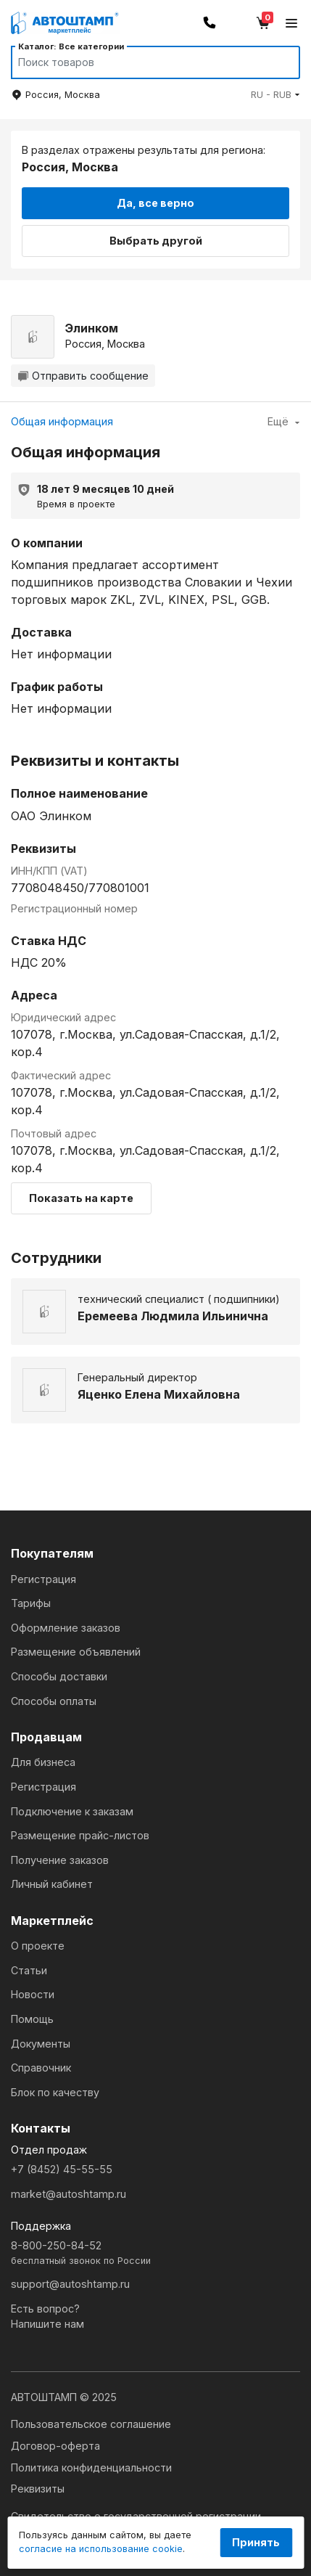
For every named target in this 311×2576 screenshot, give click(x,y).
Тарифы (31, 1603)
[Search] (141, 62)
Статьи (29, 1970)
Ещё (284, 421)
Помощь (32, 2019)
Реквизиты (38, 2488)
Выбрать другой (155, 240)
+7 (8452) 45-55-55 (61, 2169)
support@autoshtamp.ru (70, 2284)
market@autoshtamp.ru (68, 2194)
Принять (256, 2542)
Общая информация (62, 421)
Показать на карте (81, 1198)
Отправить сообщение (83, 375)
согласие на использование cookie (101, 2548)
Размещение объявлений (76, 1651)
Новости (32, 1994)
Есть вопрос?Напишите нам (47, 2316)
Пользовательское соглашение (91, 2424)
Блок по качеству (55, 2092)
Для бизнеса (43, 1762)
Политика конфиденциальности (91, 2467)
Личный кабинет (52, 1884)
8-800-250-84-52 (155, 2253)
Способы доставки (59, 1676)
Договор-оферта (55, 2446)
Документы (40, 2043)
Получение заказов (60, 1860)
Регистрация (43, 1579)
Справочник (41, 2067)
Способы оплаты (53, 1701)
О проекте (38, 1945)
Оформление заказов (65, 1628)
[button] (275, 95)
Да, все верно (155, 203)
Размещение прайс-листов (80, 1835)
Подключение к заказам (72, 1811)
